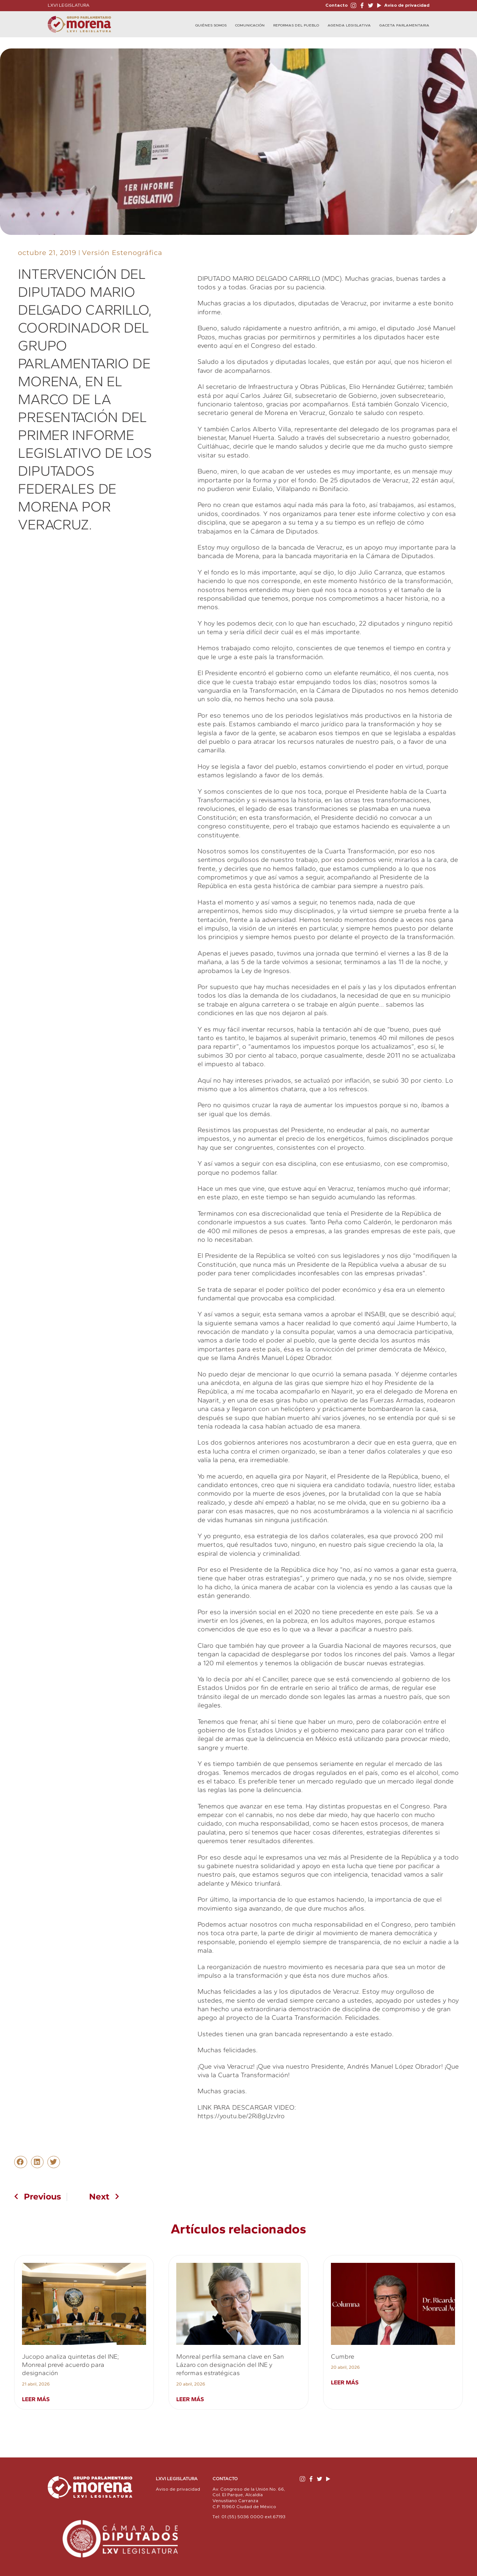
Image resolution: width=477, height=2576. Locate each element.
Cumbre (342, 2356)
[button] (20, 2162)
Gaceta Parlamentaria (404, 25)
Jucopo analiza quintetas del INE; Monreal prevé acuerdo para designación (70, 2365)
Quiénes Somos (211, 25)
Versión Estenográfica (122, 253)
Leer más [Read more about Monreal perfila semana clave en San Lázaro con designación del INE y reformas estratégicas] (190, 2399)
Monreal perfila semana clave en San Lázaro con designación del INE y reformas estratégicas (230, 2365)
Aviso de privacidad (406, 5)
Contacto (336, 5)
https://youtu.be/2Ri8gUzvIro (241, 2116)
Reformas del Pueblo (296, 25)
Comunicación (250, 25)
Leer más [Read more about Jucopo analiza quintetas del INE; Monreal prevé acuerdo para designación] (36, 2399)
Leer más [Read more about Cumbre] (344, 2382)
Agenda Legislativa (349, 25)
